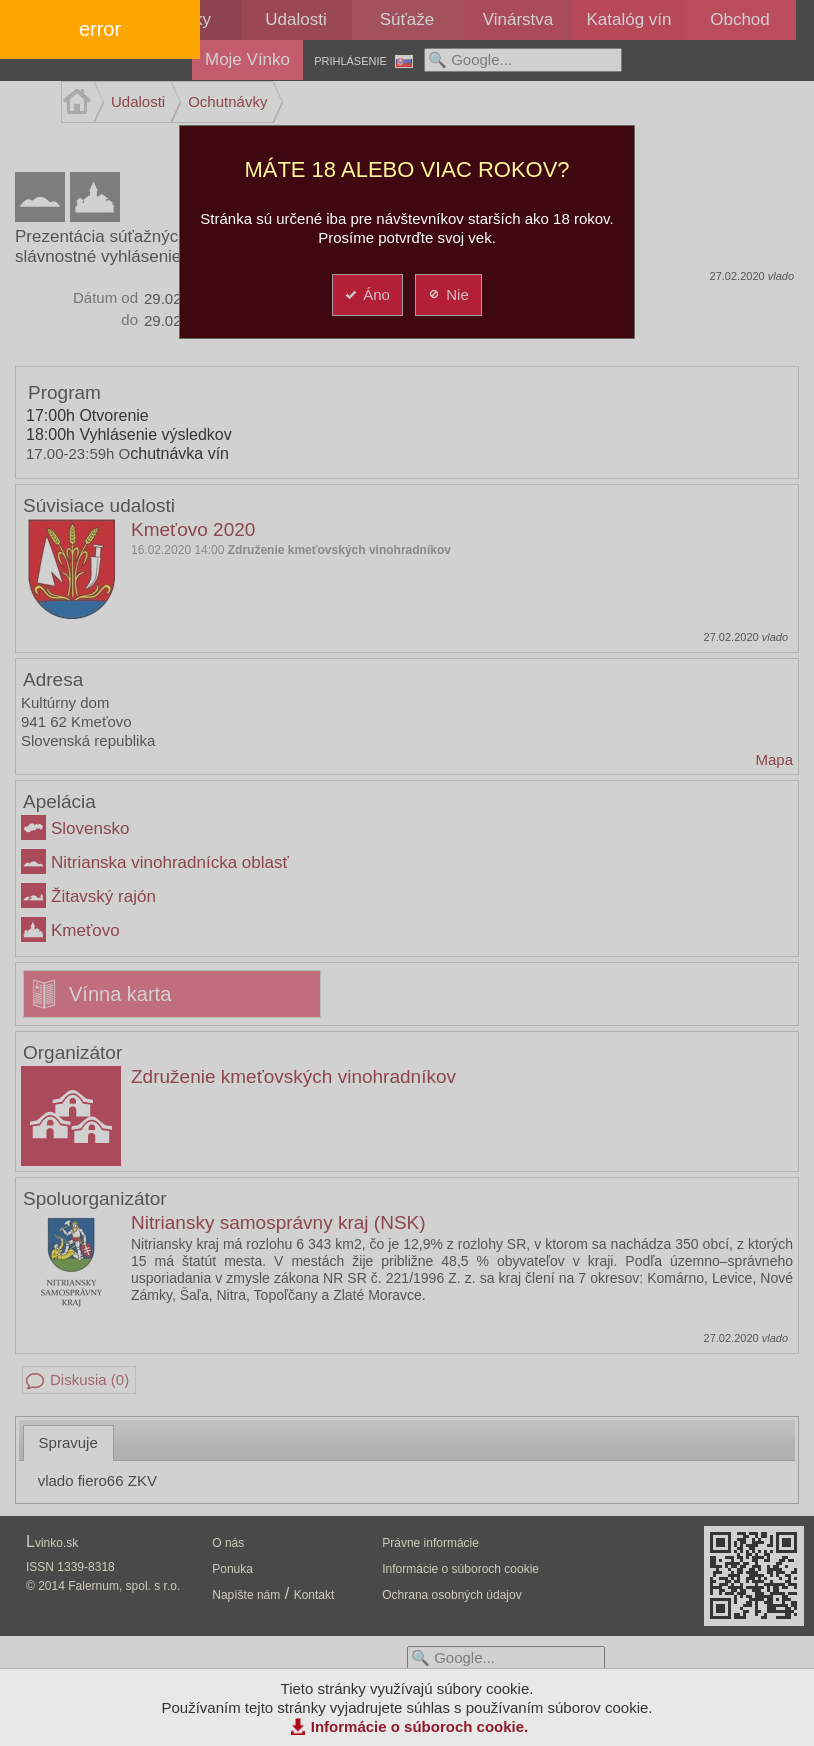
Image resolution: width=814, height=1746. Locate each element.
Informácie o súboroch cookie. (420, 1726)
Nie (447, 294)
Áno (366, 294)
